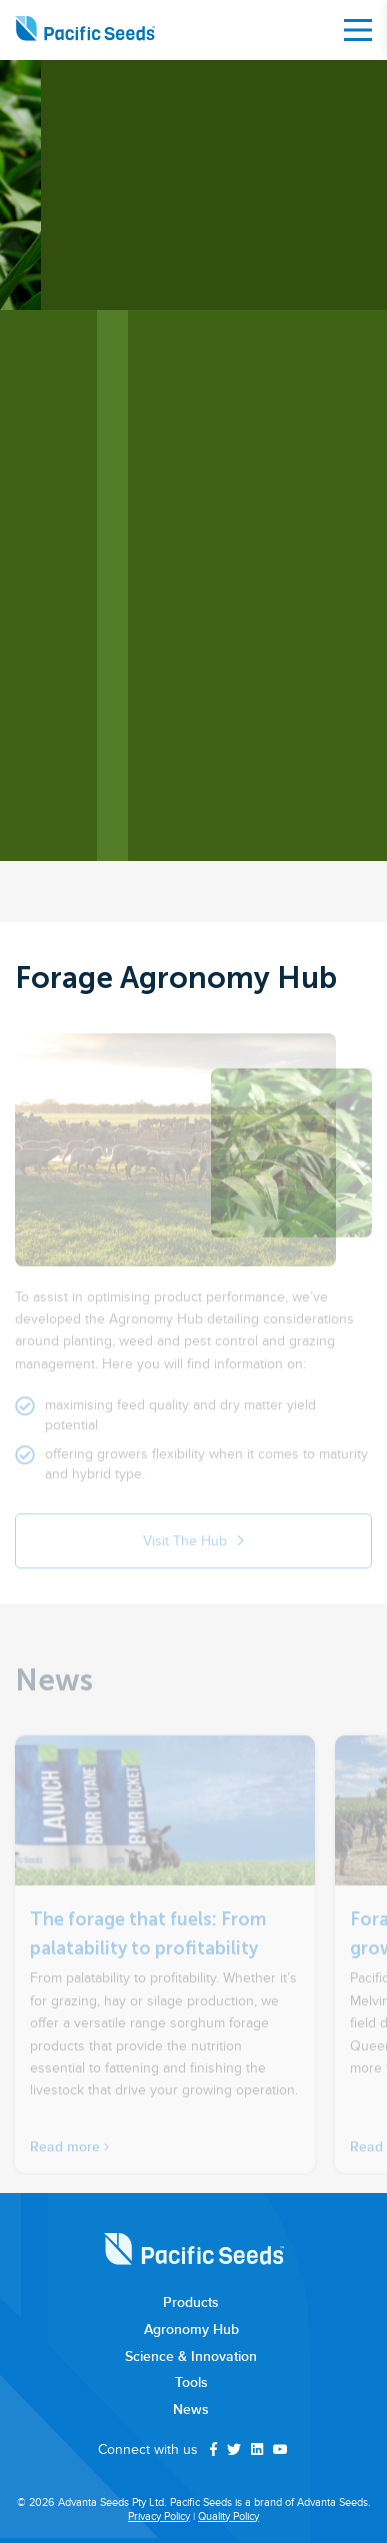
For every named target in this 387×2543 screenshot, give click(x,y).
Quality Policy (228, 2516)
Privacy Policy (159, 2516)
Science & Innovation (191, 2357)
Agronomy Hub (191, 2330)
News (191, 2410)
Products (191, 2303)
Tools (191, 2383)
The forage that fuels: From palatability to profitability (148, 1939)
